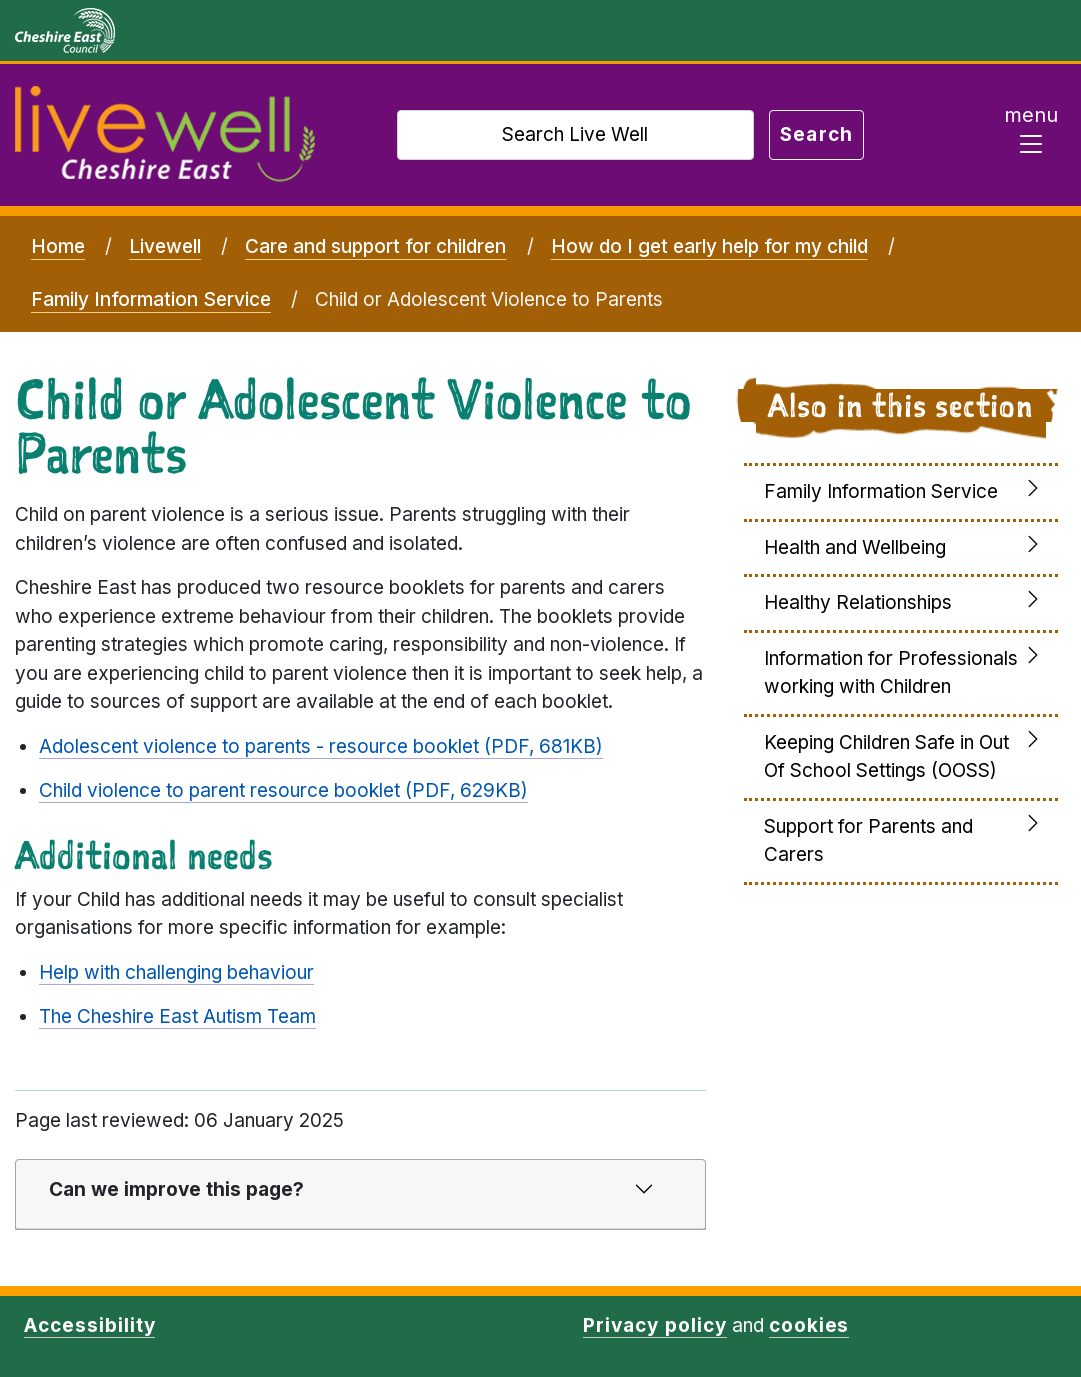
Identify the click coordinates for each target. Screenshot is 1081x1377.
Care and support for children (375, 246)
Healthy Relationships (858, 602)
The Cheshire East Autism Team (177, 1016)
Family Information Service (151, 299)
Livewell (165, 246)
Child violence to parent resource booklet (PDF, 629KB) (283, 790)
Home (58, 246)
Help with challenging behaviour (176, 972)
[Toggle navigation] (1031, 135)
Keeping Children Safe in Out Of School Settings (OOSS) (886, 757)
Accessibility (89, 1325)
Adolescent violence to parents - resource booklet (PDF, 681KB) (321, 746)
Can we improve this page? (176, 1189)
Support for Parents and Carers (868, 841)
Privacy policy (654, 1325)
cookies (809, 1325)
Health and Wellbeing (855, 547)
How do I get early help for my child (709, 246)
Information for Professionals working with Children (891, 673)
